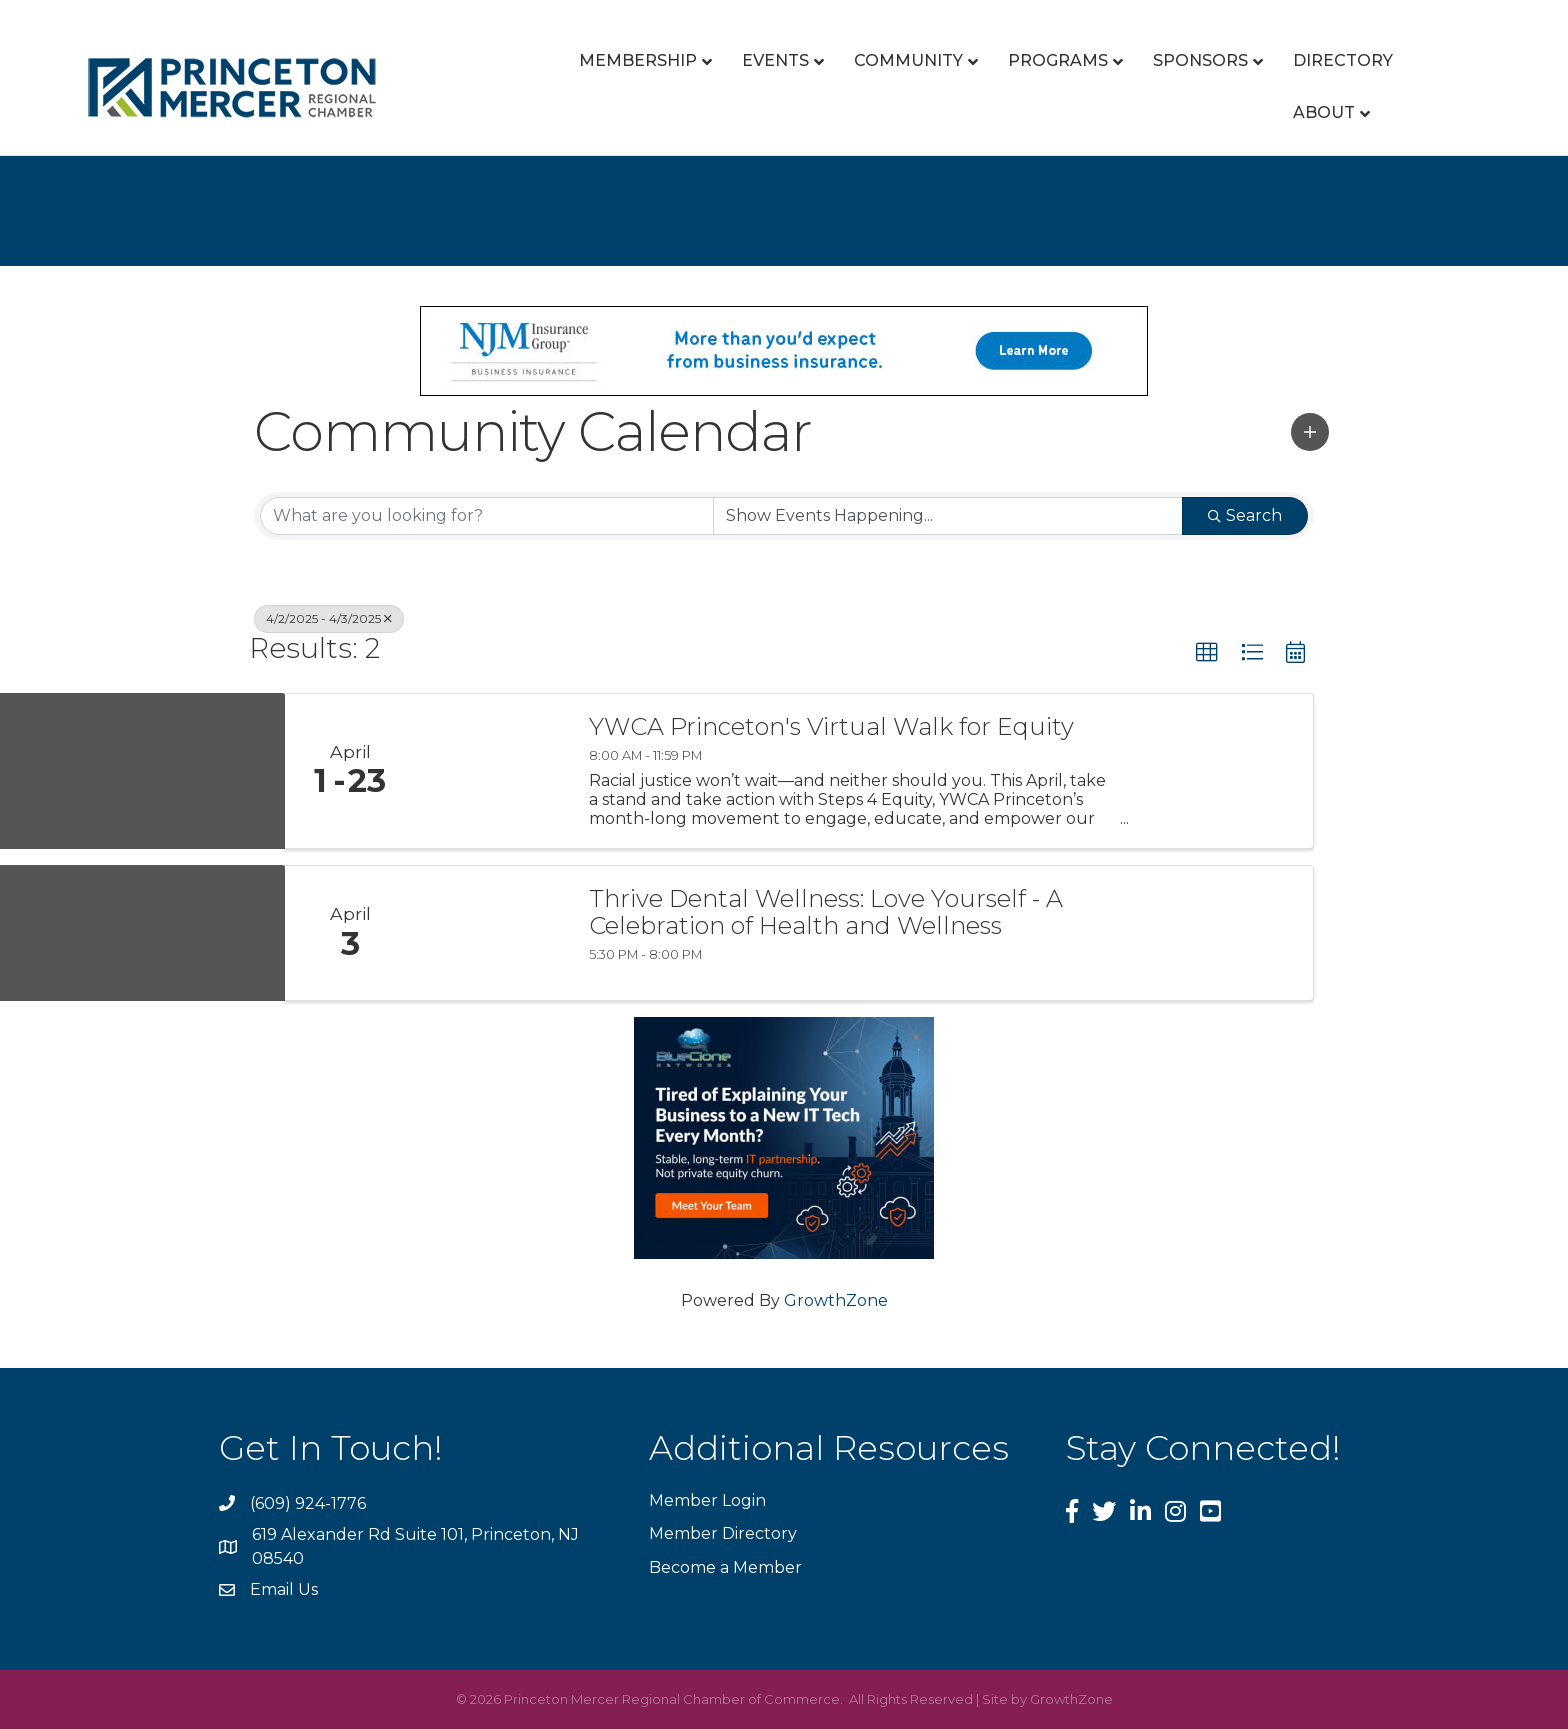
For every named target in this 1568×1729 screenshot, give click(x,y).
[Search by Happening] (948, 516)
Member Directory (723, 1533)
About (1324, 112)
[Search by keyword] (487, 516)
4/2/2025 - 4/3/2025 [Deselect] (329, 618)
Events (775, 60)
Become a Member (725, 1567)
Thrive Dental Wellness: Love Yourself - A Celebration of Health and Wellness (826, 912)
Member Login (707, 1500)
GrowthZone (836, 1300)
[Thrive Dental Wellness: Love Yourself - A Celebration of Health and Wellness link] (492, 933)
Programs (1058, 60)
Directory (1343, 60)
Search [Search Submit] (1245, 515)
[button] (1310, 432)
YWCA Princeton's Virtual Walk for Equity (831, 727)
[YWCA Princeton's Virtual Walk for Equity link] (492, 771)
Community (908, 60)
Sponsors (1200, 60)
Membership (638, 60)
